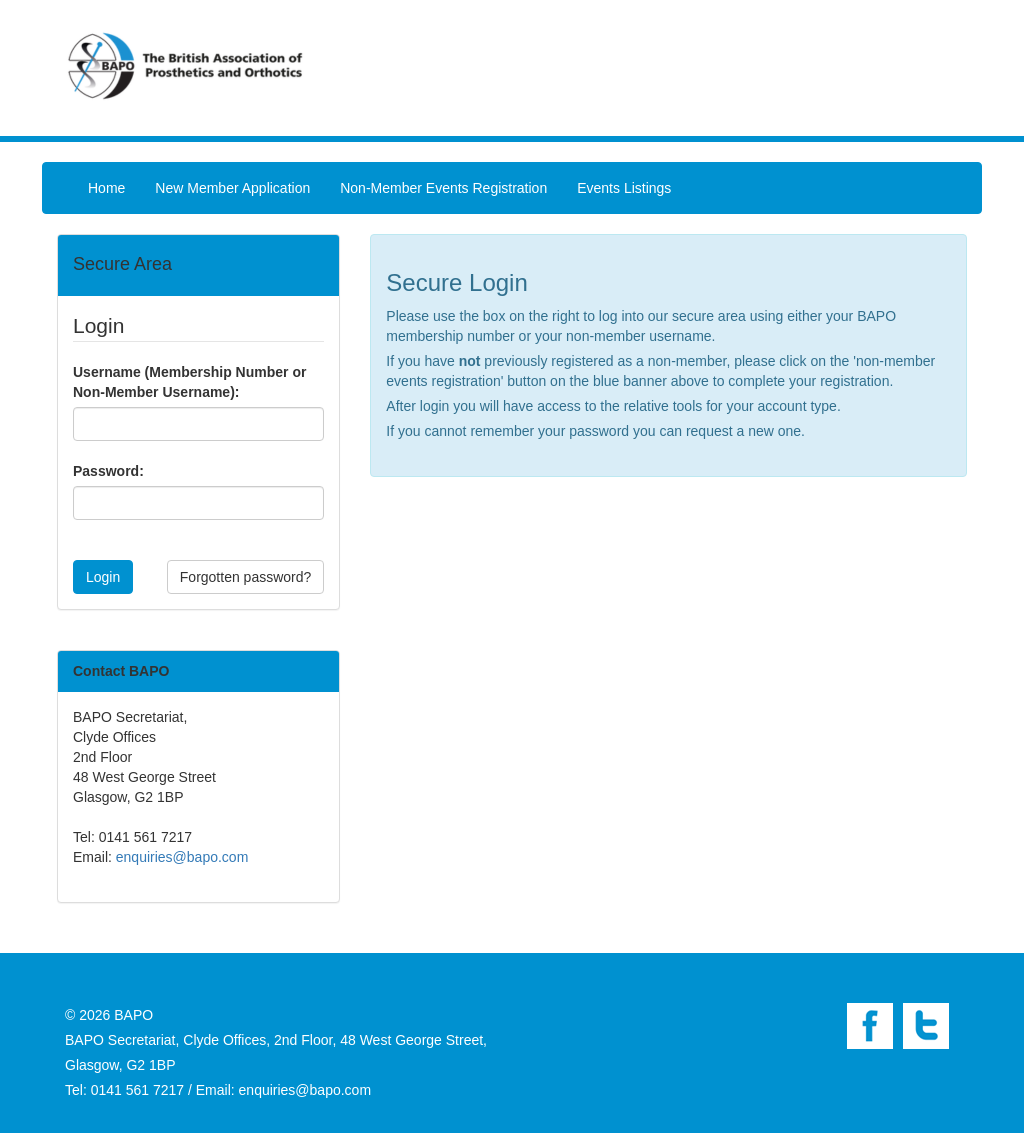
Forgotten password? (246, 577)
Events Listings (624, 188)
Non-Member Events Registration (443, 188)
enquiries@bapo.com (182, 857)
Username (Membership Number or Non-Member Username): (189, 382)
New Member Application (232, 188)
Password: (108, 471)
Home (106, 188)
